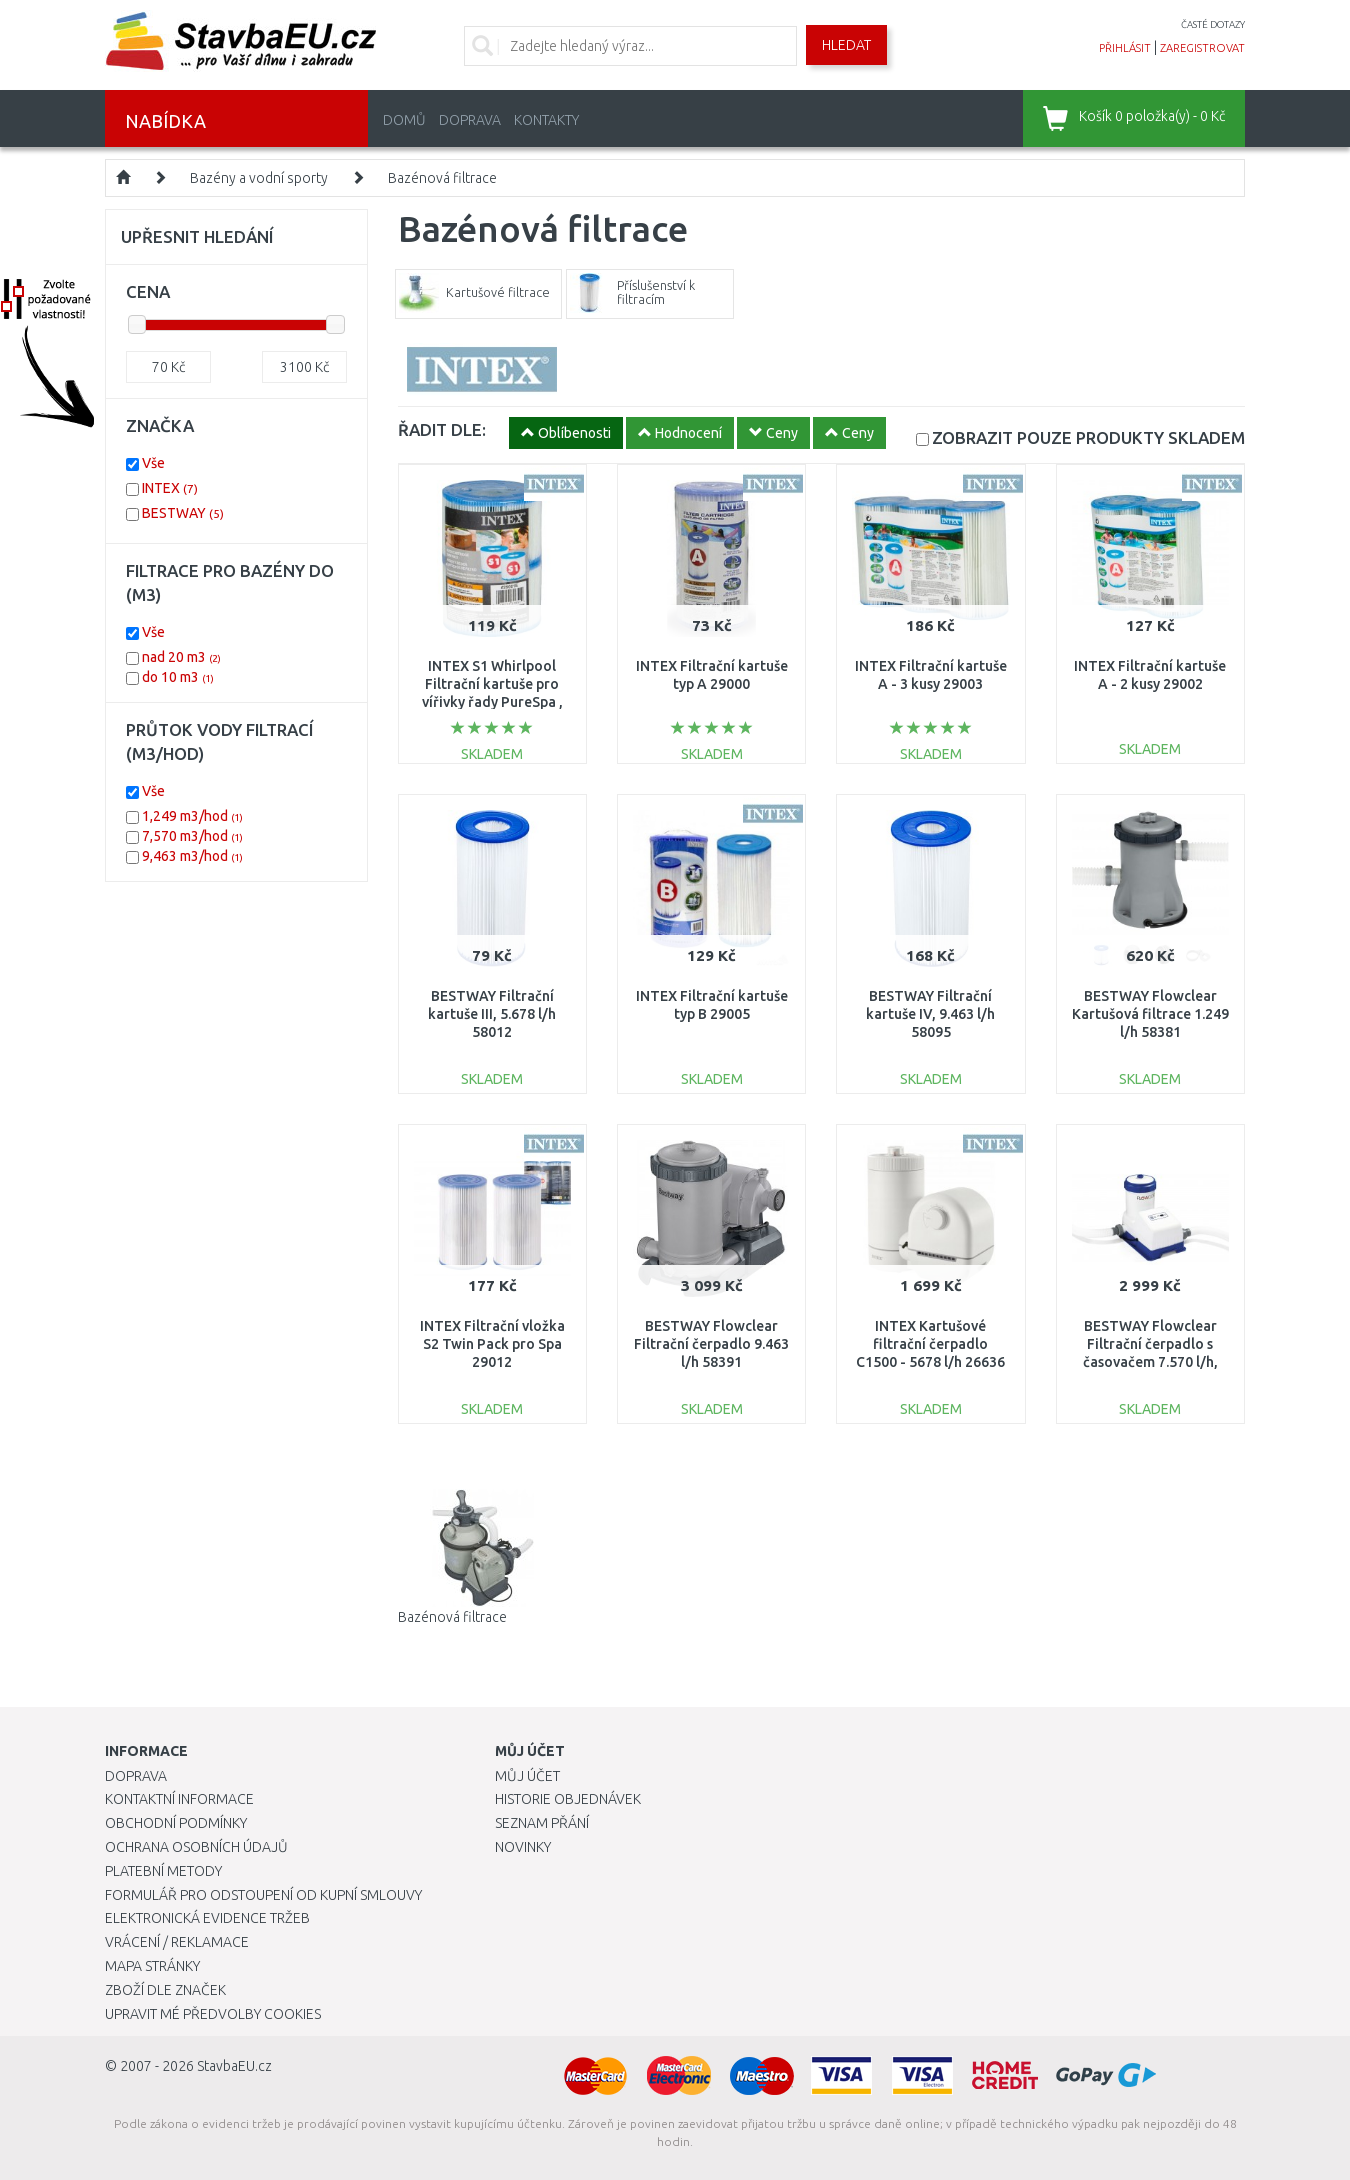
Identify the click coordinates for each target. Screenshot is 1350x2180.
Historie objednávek (568, 1799)
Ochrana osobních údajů (196, 1847)
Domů (404, 120)
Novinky (523, 1847)
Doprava (470, 120)
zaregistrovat (1202, 48)
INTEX (170, 488)
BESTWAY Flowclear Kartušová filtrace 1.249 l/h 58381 (1150, 1014)
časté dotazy (1213, 24)
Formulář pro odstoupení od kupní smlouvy (263, 1895)
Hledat (846, 45)
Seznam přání (542, 1823)
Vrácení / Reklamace (177, 1942)
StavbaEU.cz (234, 2066)
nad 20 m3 (181, 657)
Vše (153, 463)
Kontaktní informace (179, 1799)
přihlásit (1125, 48)
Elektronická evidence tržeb (207, 1918)
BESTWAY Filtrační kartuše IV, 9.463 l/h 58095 (930, 1014)
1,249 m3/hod (192, 816)
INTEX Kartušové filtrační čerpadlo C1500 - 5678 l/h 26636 (930, 1344)
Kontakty (546, 120)
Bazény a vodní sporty (259, 178)
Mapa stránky (152, 1966)
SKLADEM (1088, 437)
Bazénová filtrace (442, 178)
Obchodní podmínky (176, 1823)
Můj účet (527, 1776)
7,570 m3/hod (192, 836)
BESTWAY (183, 513)
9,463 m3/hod (192, 856)
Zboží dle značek (165, 1990)
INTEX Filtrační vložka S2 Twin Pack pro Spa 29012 (492, 1344)
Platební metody (163, 1871)
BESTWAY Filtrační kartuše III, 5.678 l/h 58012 (492, 1014)
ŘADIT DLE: (442, 429)
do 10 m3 (178, 677)
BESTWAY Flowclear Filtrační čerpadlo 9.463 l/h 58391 (711, 1344)
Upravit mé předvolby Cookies (213, 2014)
